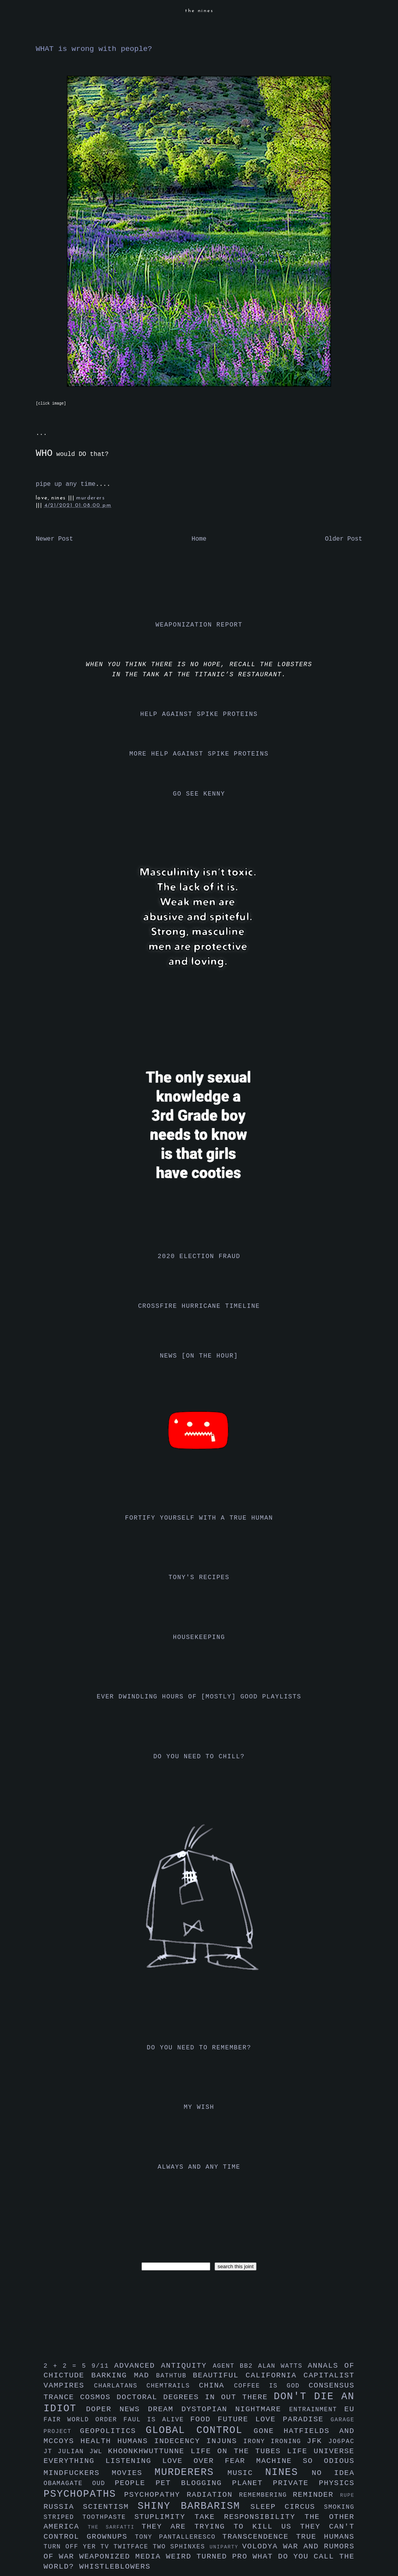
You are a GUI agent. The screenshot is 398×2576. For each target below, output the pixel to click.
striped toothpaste (89, 2517)
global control (200, 2430)
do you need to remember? (199, 2047)
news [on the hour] (199, 1356)
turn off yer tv (78, 2546)
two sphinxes (181, 2546)
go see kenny (199, 794)
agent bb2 (235, 2366)
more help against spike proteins (199, 753)
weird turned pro (209, 2556)
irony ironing (275, 2441)
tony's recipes (199, 1577)
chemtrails (173, 2385)
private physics (313, 2483)
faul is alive (157, 2419)
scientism (110, 2507)
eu (349, 2409)
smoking (339, 2507)
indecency (180, 2441)
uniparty (225, 2547)
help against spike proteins (199, 714)
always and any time (199, 2167)
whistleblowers (115, 2566)
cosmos (98, 2397)
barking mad (123, 2375)
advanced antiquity (163, 2365)
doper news (117, 2409)
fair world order (84, 2419)
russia (63, 2507)
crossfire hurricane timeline (199, 1306)
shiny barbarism (194, 2506)
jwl (98, 2451)
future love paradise (274, 2419)
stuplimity (164, 2517)
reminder (316, 2494)
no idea (333, 2473)
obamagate (68, 2483)
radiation (213, 2494)
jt (51, 2451)
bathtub (174, 2375)
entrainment (316, 2409)
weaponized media (122, 2556)
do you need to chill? (198, 1756)
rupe (347, 2495)
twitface (133, 2546)
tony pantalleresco (178, 2537)
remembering (266, 2495)
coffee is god (271, 2385)
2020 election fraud (199, 1256)
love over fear (209, 2461)
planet (252, 2483)
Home (199, 539)
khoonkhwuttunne (149, 2451)
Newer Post (54, 539)
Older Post (343, 539)
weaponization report (199, 624)
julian (73, 2451)
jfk (317, 2441)
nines (288, 2472)
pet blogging (193, 2483)
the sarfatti (114, 2527)
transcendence (259, 2536)
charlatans (120, 2385)
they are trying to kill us (220, 2526)
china (216, 2385)
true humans (325, 2536)
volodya (262, 2546)
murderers (90, 498)
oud (103, 2483)
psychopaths (84, 2494)
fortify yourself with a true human (199, 1518)
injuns (224, 2441)
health (98, 2441)
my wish (199, 2107)
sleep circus (287, 2507)
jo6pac (341, 2441)
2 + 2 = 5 (67, 2366)
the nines (199, 11)
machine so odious (305, 2461)
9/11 (102, 2366)
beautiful (219, 2375)
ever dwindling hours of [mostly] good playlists (199, 1696)
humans (135, 2441)
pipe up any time (66, 484)
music (246, 2473)
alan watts (283, 2366)
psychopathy (155, 2494)
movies (133, 2473)
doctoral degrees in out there (195, 2397)
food (204, 2419)
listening (133, 2461)
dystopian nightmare (235, 2409)
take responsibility (249, 2517)
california (275, 2375)
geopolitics (113, 2431)
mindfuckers (78, 2473)
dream (164, 2409)
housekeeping (199, 1637)
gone (269, 2431)
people (135, 2483)
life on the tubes (239, 2451)
